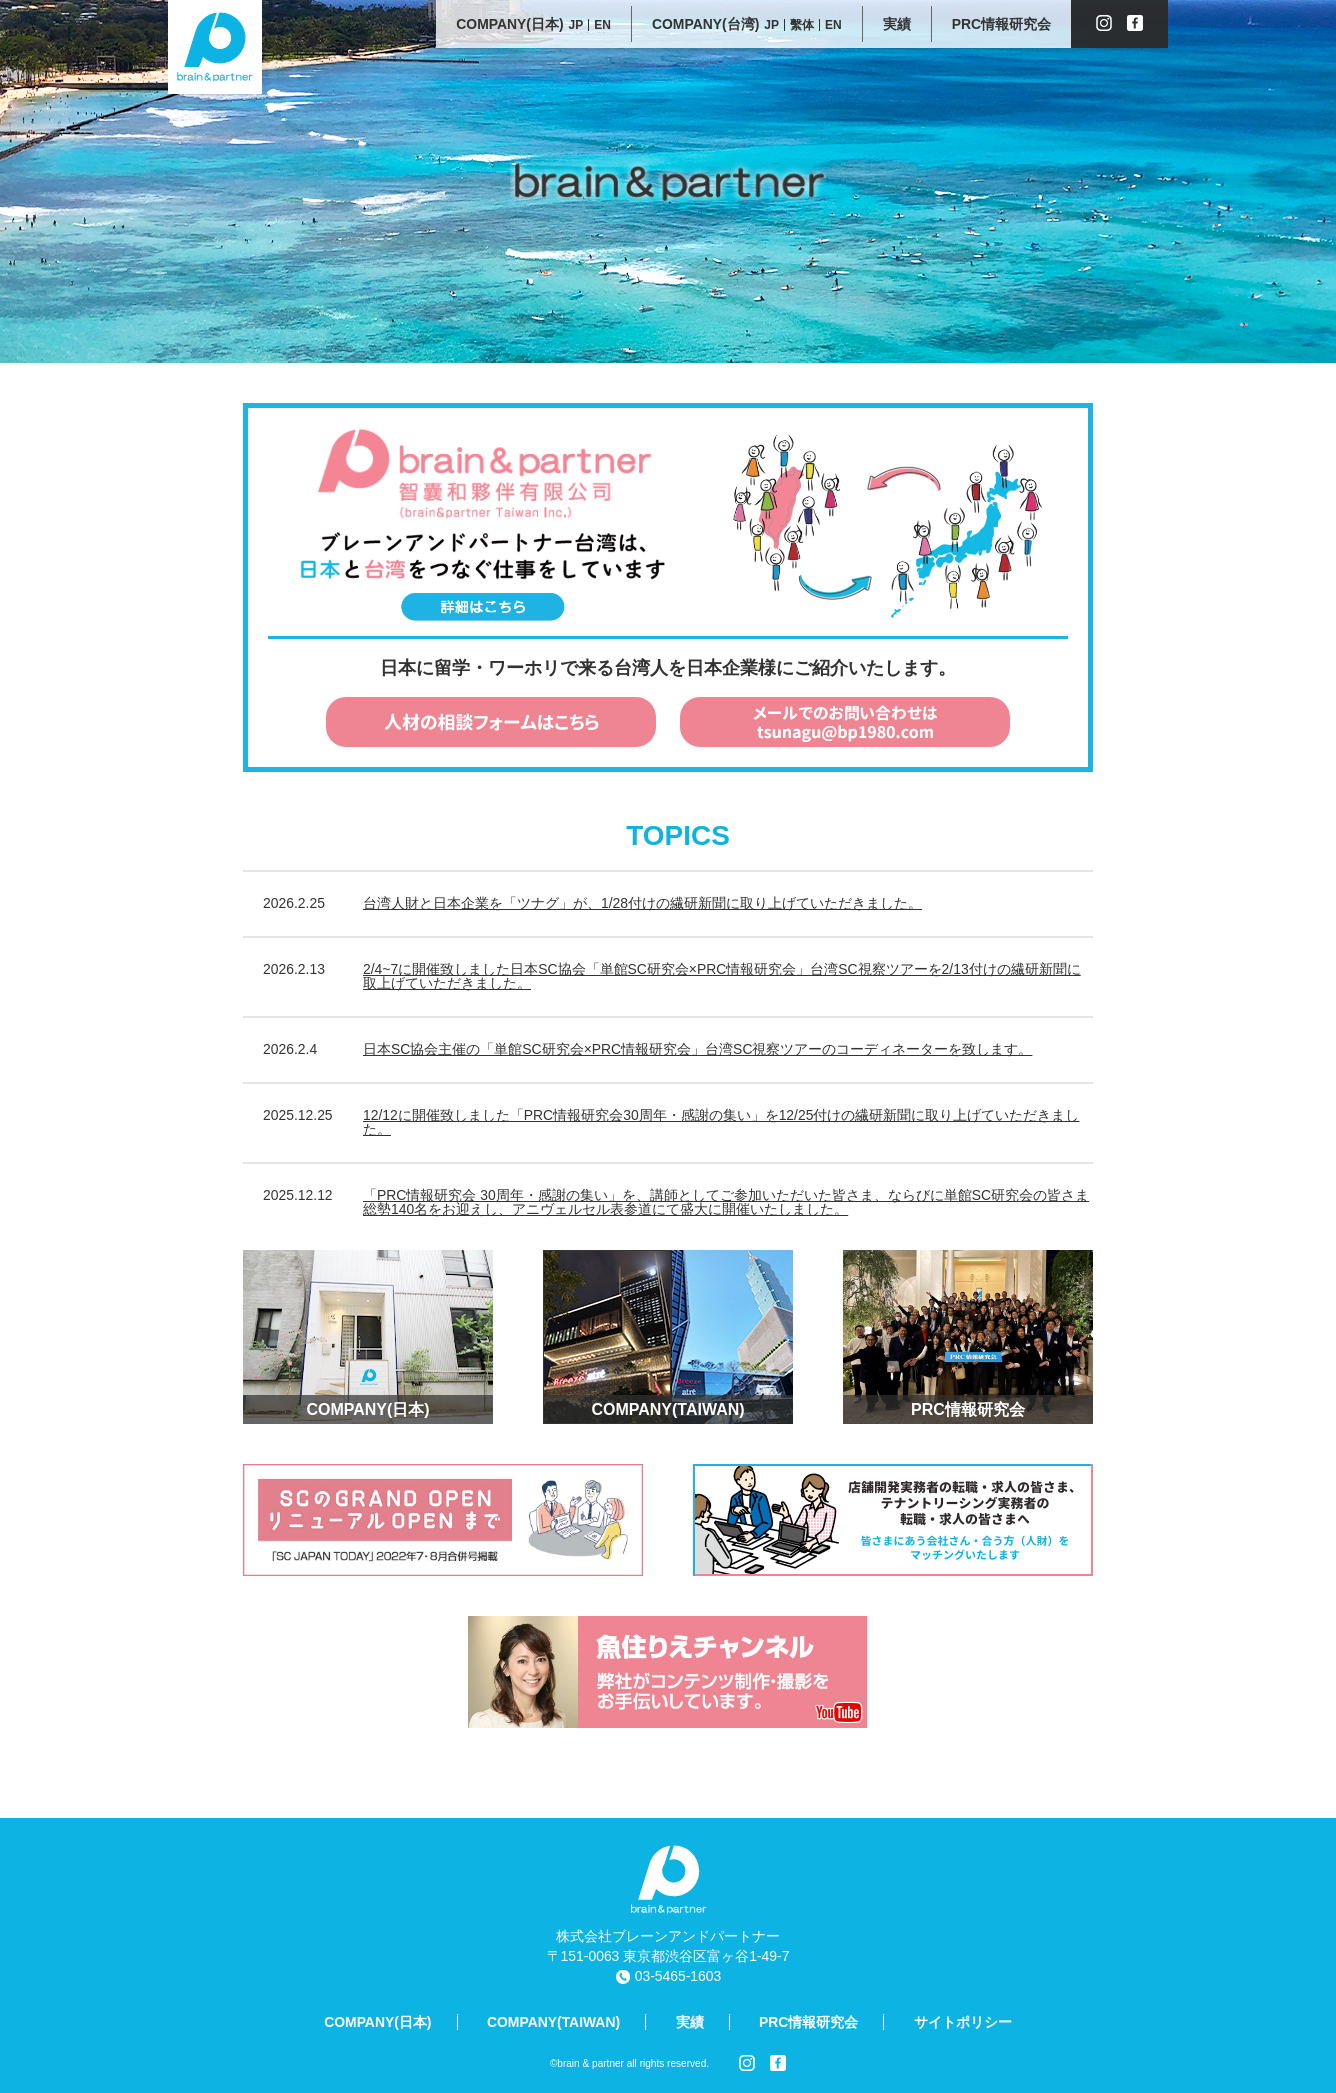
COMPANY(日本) (377, 2022)
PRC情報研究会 (808, 2022)
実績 (690, 2022)
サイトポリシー (963, 2022)
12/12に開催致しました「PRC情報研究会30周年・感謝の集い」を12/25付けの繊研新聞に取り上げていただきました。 (721, 1122)
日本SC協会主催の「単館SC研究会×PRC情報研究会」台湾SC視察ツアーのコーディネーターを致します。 (697, 1049)
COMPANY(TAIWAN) (553, 2022)
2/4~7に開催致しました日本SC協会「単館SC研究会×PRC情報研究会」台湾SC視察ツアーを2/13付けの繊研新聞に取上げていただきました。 (722, 976)
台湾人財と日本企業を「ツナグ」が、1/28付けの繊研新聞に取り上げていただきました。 (642, 903)
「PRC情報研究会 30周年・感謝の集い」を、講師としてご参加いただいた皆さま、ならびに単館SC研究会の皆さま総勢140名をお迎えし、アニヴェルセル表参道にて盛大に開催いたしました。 (726, 1202)
